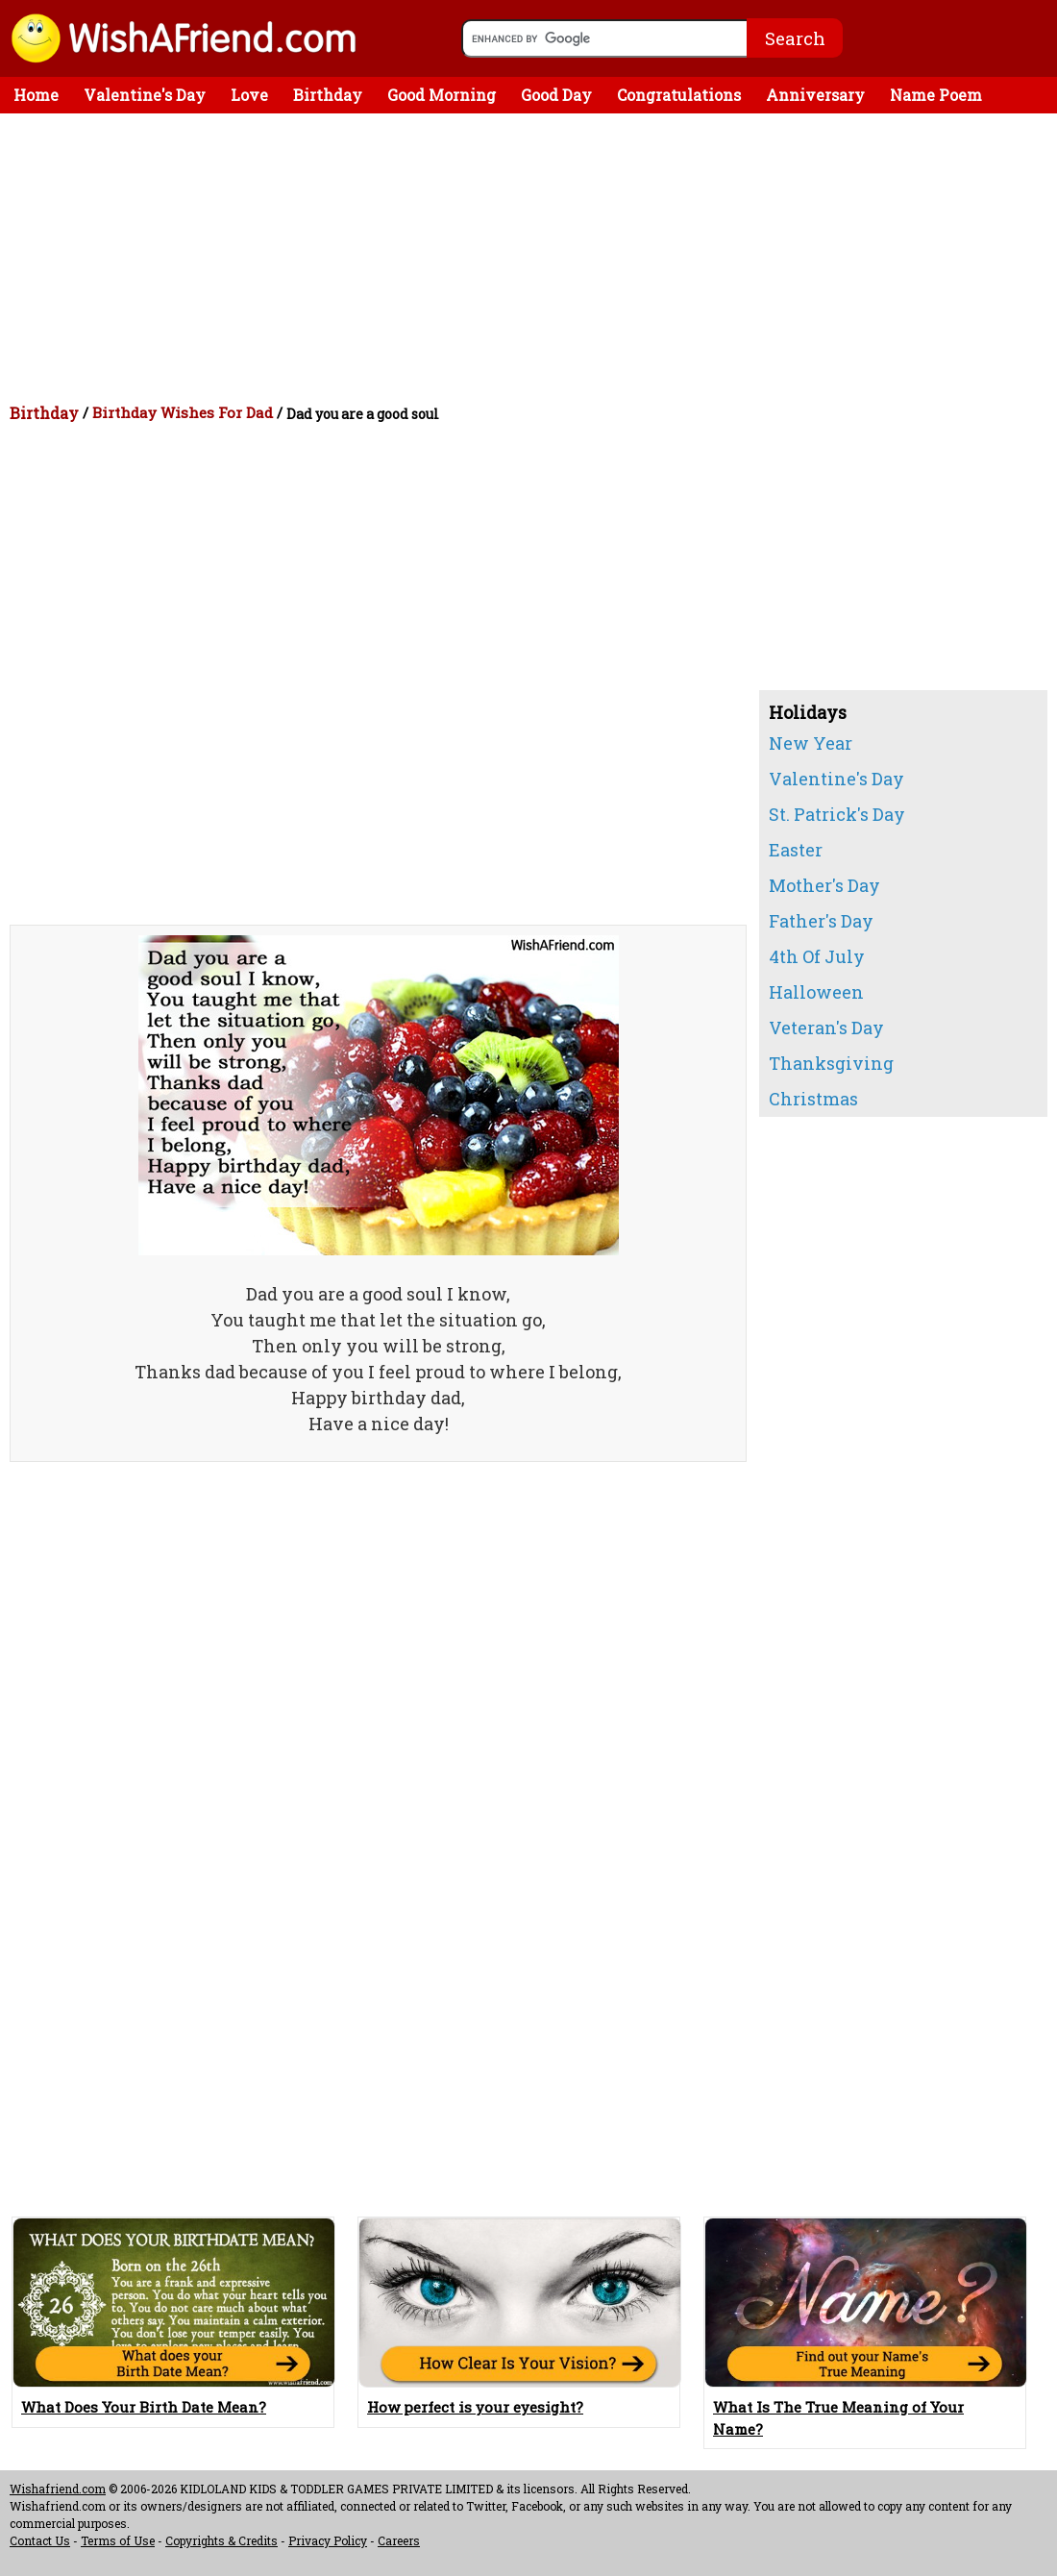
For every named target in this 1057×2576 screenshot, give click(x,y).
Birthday (327, 95)
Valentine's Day (145, 95)
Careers (399, 2540)
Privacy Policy (327, 2540)
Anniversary (815, 95)
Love (249, 95)
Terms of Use (118, 2540)
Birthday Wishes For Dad (182, 412)
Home (36, 95)
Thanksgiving (831, 1063)
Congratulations (679, 95)
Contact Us (40, 2540)
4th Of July (817, 956)
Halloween (816, 991)
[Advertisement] (533, 257)
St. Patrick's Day (837, 814)
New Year (810, 743)
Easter (796, 849)
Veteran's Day (826, 1027)
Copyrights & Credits (221, 2540)
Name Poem (936, 95)
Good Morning (441, 95)
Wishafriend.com (58, 2488)
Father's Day (821, 920)
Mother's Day (824, 885)
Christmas (813, 1098)
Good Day (556, 95)
